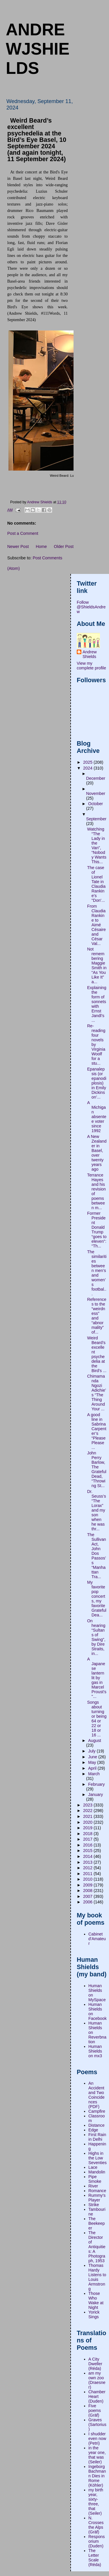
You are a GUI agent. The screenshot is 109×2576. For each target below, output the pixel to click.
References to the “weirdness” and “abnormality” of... (96, 1315)
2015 (88, 1850)
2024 (88, 768)
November (95, 793)
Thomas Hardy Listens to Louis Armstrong (97, 2277)
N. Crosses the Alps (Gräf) (95, 2525)
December (95, 778)
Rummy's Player (97, 2197)
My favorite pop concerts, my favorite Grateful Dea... (96, 1598)
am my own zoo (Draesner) (97, 2380)
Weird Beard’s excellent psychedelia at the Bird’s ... (96, 1354)
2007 (88, 1896)
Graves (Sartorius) (97, 2424)
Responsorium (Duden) (96, 2541)
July (92, 1751)
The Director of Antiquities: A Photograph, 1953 (97, 2246)
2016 (88, 1845)
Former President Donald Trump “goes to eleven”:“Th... (97, 1229)
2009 (88, 1885)
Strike (93, 2204)
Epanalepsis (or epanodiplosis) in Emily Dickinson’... (96, 1083)
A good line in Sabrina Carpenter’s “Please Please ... (96, 1431)
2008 (88, 1890)
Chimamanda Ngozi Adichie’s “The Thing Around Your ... (96, 1392)
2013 (88, 1862)
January (95, 1794)
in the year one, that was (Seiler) (97, 2455)
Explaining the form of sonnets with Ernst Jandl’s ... (96, 1004)
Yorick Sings (93, 2314)
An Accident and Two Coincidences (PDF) (96, 2095)
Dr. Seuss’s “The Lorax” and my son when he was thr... (96, 1510)
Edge (93, 2130)
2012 (88, 1867)
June (93, 1757)
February (96, 1784)
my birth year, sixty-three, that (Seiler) (95, 2502)
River (93, 2186)
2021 (88, 1816)
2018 (88, 1833)
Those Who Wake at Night (95, 2300)
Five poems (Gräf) (94, 2410)
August (94, 1740)
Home (41, 546)
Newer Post (18, 546)
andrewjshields (37, 48)
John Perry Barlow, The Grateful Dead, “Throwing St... (96, 1469)
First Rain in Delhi (97, 2137)
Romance (97, 2190)
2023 (88, 1805)
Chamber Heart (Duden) (97, 2396)
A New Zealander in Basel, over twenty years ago (97, 1153)
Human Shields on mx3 (95, 2051)
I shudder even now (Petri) (97, 2438)
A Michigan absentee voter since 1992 (96, 1116)
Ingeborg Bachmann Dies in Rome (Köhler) (97, 2476)
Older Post (64, 546)
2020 (88, 1822)
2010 (88, 1879)
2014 (88, 1856)
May (92, 1762)
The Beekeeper (96, 2223)
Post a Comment (22, 533)
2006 (88, 1902)
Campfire (96, 2111)
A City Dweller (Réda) (95, 2364)
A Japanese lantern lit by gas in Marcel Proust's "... (96, 1678)
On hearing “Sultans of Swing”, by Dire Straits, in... (96, 1637)
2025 (88, 762)
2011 (88, 1873)
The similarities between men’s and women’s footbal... (97, 1272)
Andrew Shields (90, 654)
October (95, 803)
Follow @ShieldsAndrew (91, 607)
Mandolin (96, 2172)
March (94, 1773)
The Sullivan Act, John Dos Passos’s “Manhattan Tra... (96, 1555)
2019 (88, 1827)
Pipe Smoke (94, 2179)
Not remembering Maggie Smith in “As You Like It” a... (97, 965)
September (96, 819)
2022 (88, 1810)
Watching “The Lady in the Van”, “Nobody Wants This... (96, 845)
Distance (96, 2125)
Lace (92, 2167)
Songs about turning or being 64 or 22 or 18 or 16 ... (97, 1718)
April (93, 1768)
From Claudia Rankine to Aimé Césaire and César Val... (96, 925)
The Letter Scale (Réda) (94, 2557)
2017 (88, 1839)
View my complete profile (91, 665)
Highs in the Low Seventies (97, 2158)
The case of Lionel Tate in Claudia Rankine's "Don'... (96, 884)
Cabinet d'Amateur (97, 1939)
